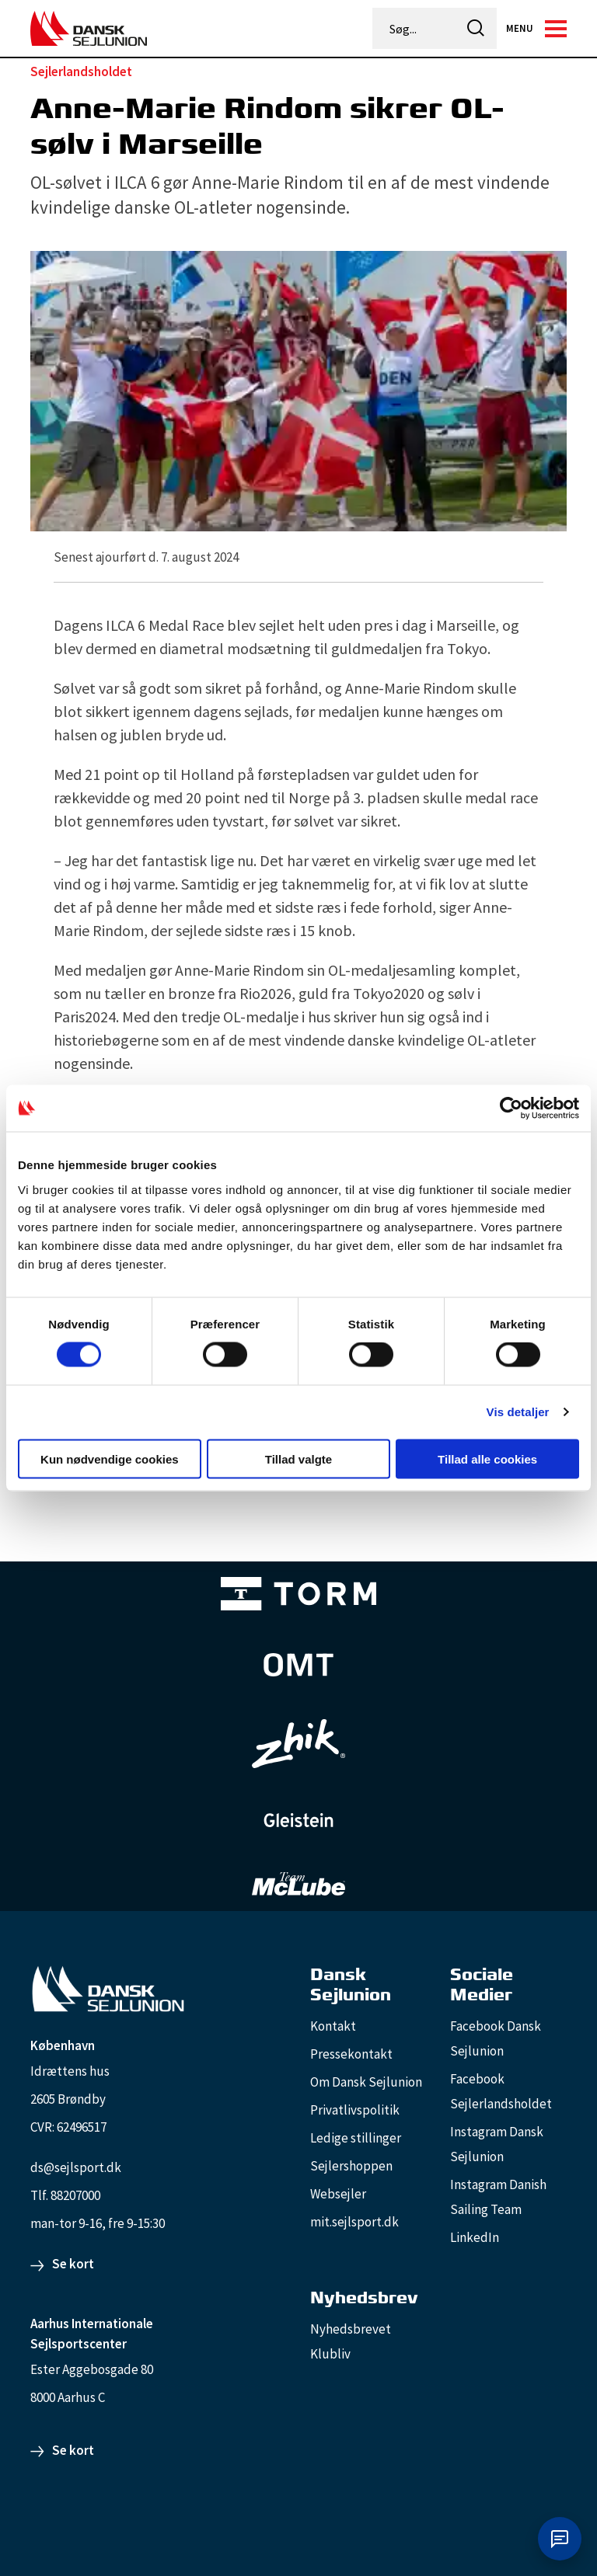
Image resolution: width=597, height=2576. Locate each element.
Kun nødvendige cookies (109, 1458)
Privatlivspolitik (355, 2109)
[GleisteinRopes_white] (298, 1820)
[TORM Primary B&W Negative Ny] (298, 1593)
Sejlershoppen (351, 2165)
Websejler (338, 2193)
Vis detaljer (518, 1412)
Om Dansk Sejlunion (366, 2081)
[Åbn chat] (559, 2538)
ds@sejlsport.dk (75, 2167)
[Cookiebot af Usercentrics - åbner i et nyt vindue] (511, 1108)
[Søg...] (415, 28)
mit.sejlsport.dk (354, 2221)
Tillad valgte (298, 1458)
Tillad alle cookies (487, 1458)
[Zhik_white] (298, 1744)
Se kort (73, 2263)
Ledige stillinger (355, 2137)
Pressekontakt (351, 2054)
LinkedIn (474, 2237)
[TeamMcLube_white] (298, 1884)
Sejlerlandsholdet (81, 71)
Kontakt (333, 2026)
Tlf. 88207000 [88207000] (65, 2195)
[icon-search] (475, 28)
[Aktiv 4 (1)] (298, 1665)
